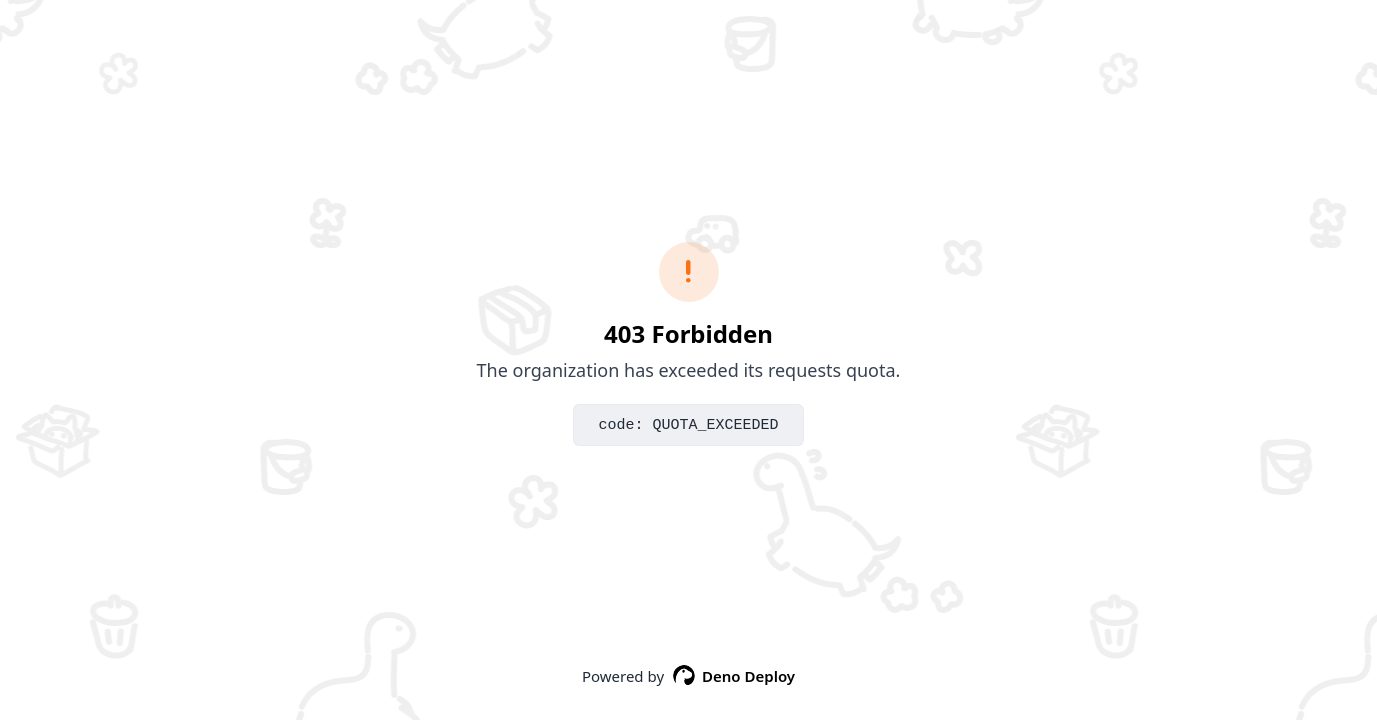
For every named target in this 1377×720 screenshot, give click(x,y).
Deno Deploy (733, 676)
